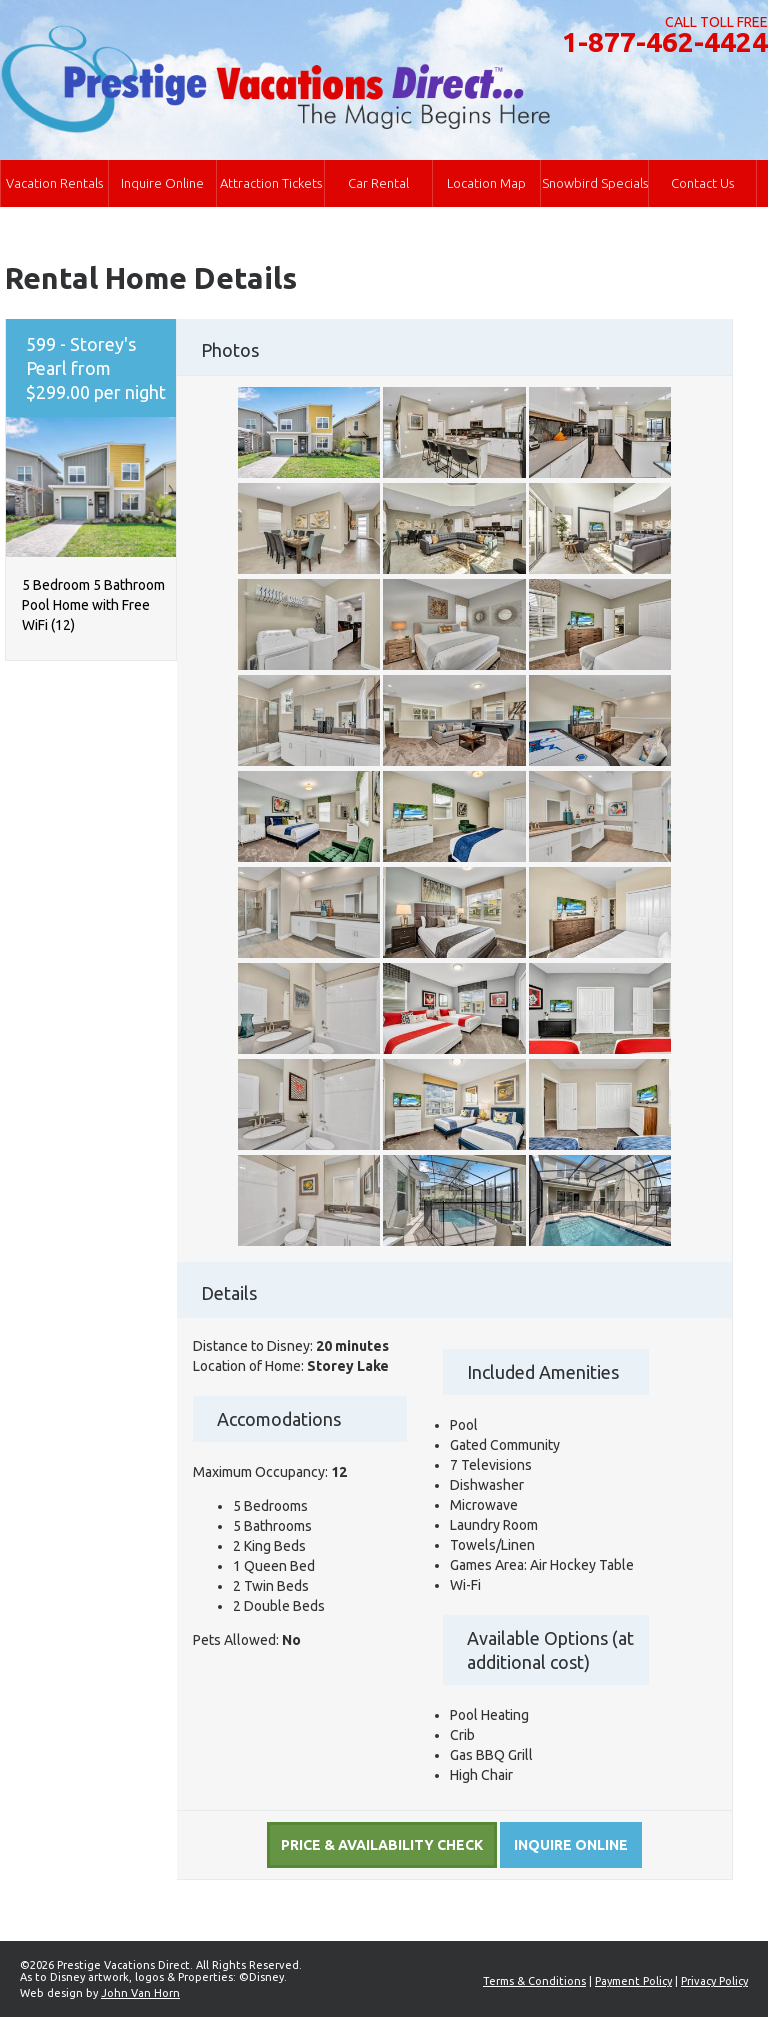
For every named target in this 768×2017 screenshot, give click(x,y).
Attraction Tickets (271, 183)
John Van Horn (140, 1993)
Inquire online (571, 1845)
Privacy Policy (714, 1981)
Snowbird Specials (595, 183)
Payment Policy (633, 1981)
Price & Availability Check (382, 1845)
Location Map (486, 183)
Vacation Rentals (54, 183)
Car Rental (378, 183)
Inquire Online (162, 183)
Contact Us (702, 183)
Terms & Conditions (534, 1981)
